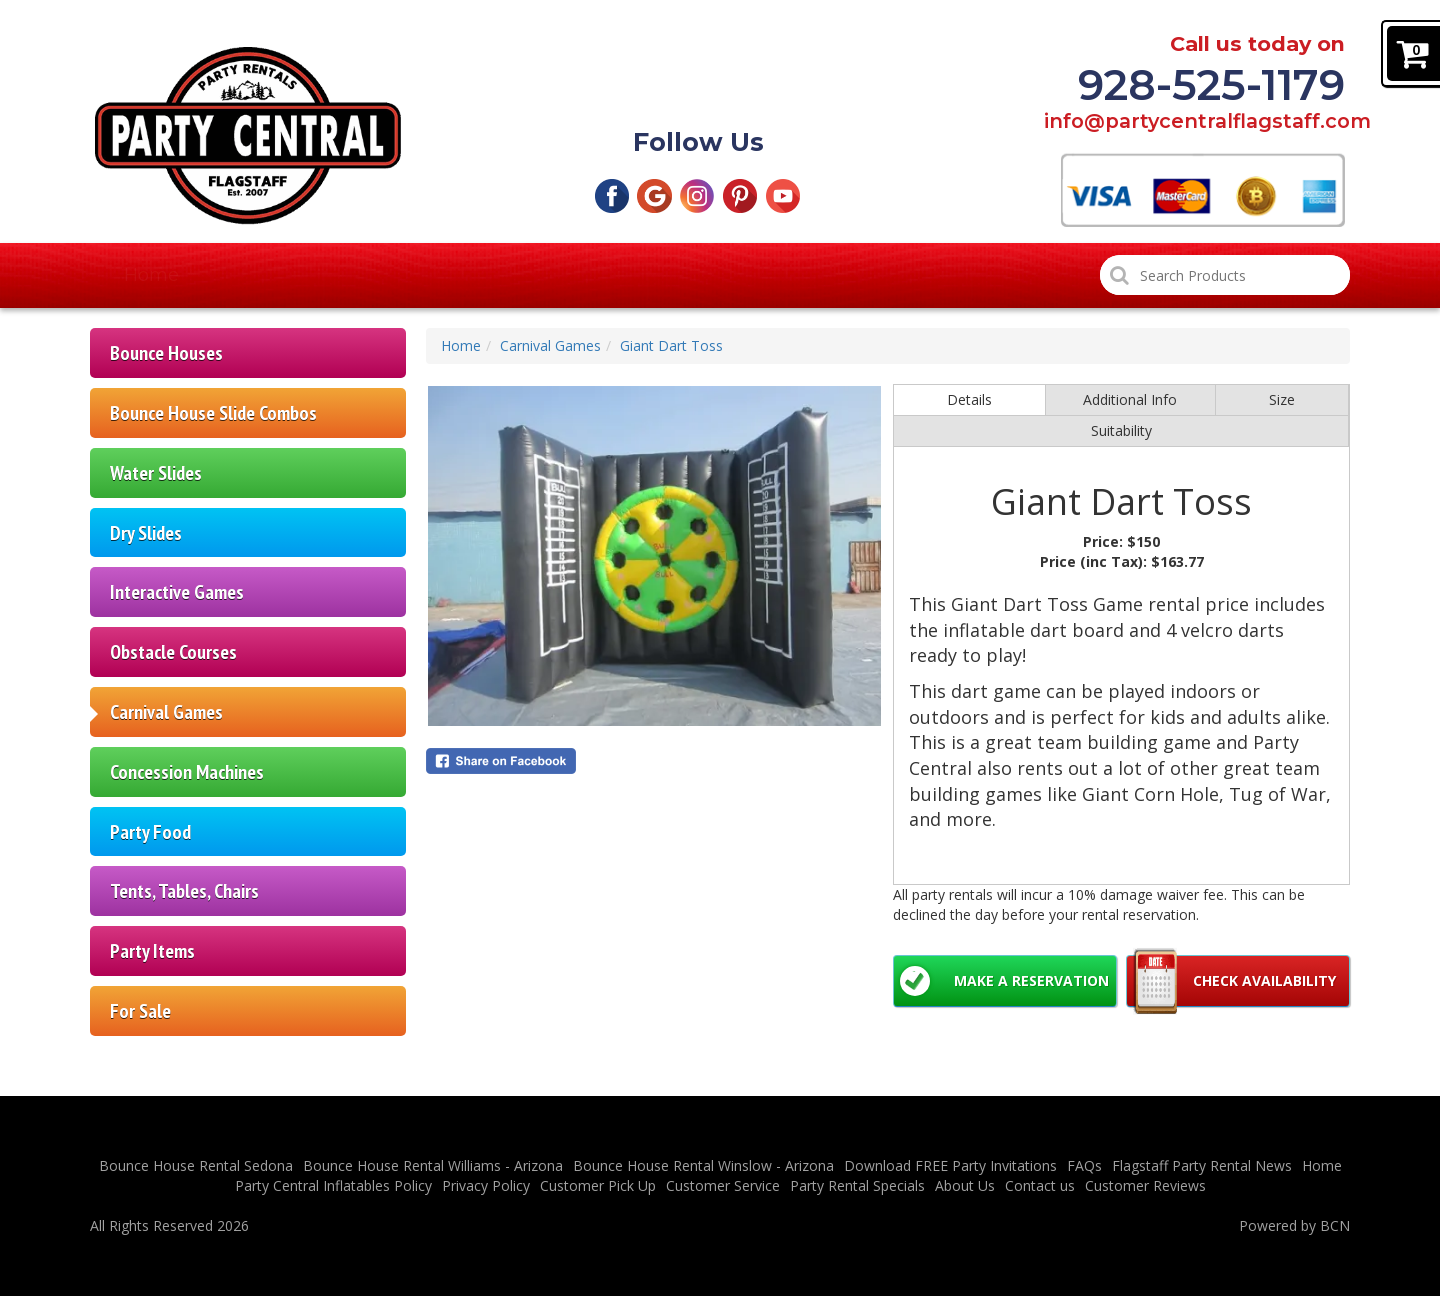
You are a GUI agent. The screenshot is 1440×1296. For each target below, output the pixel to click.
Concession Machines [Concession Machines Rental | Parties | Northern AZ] (187, 771)
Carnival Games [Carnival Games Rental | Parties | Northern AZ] (166, 711)
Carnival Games (550, 345)
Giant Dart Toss (671, 345)
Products (294, 275)
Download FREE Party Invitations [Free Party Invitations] (950, 1165)
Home (461, 345)
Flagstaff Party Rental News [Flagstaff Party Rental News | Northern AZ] (1202, 1165)
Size (1282, 399)
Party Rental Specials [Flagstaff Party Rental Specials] (735, 275)
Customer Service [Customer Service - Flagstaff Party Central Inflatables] (723, 1185)
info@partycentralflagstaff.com (1194, 122)
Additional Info (1130, 399)
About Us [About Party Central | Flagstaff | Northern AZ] (965, 1185)
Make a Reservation (1031, 980)
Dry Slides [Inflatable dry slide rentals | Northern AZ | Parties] (146, 532)
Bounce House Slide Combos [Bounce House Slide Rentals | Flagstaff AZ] (213, 412)
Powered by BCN (1294, 1225)
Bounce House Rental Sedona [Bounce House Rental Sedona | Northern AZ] (196, 1165)
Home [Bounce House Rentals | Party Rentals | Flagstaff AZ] (151, 275)
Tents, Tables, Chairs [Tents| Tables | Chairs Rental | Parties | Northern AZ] (184, 890)
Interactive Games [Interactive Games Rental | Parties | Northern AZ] (177, 591)
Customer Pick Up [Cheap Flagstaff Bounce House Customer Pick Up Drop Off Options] (491, 275)
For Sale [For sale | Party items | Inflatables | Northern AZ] (140, 1010)
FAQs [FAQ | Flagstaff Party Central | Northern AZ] (1084, 1165)
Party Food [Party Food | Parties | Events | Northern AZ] (150, 831)
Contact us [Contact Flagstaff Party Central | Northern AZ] (1040, 1185)
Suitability (1121, 430)
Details (969, 399)
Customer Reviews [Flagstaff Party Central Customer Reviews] (981, 275)
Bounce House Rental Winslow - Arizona (703, 1165)
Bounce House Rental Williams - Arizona (433, 1165)
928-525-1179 (1211, 85)
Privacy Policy (486, 1185)
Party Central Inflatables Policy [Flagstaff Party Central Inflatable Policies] (333, 1185)
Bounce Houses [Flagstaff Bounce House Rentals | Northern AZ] (166, 352)
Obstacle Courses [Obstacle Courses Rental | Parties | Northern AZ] (173, 651)
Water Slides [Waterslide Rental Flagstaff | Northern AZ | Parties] (156, 472)
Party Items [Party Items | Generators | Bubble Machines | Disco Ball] (152, 950)
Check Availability (1264, 980)
